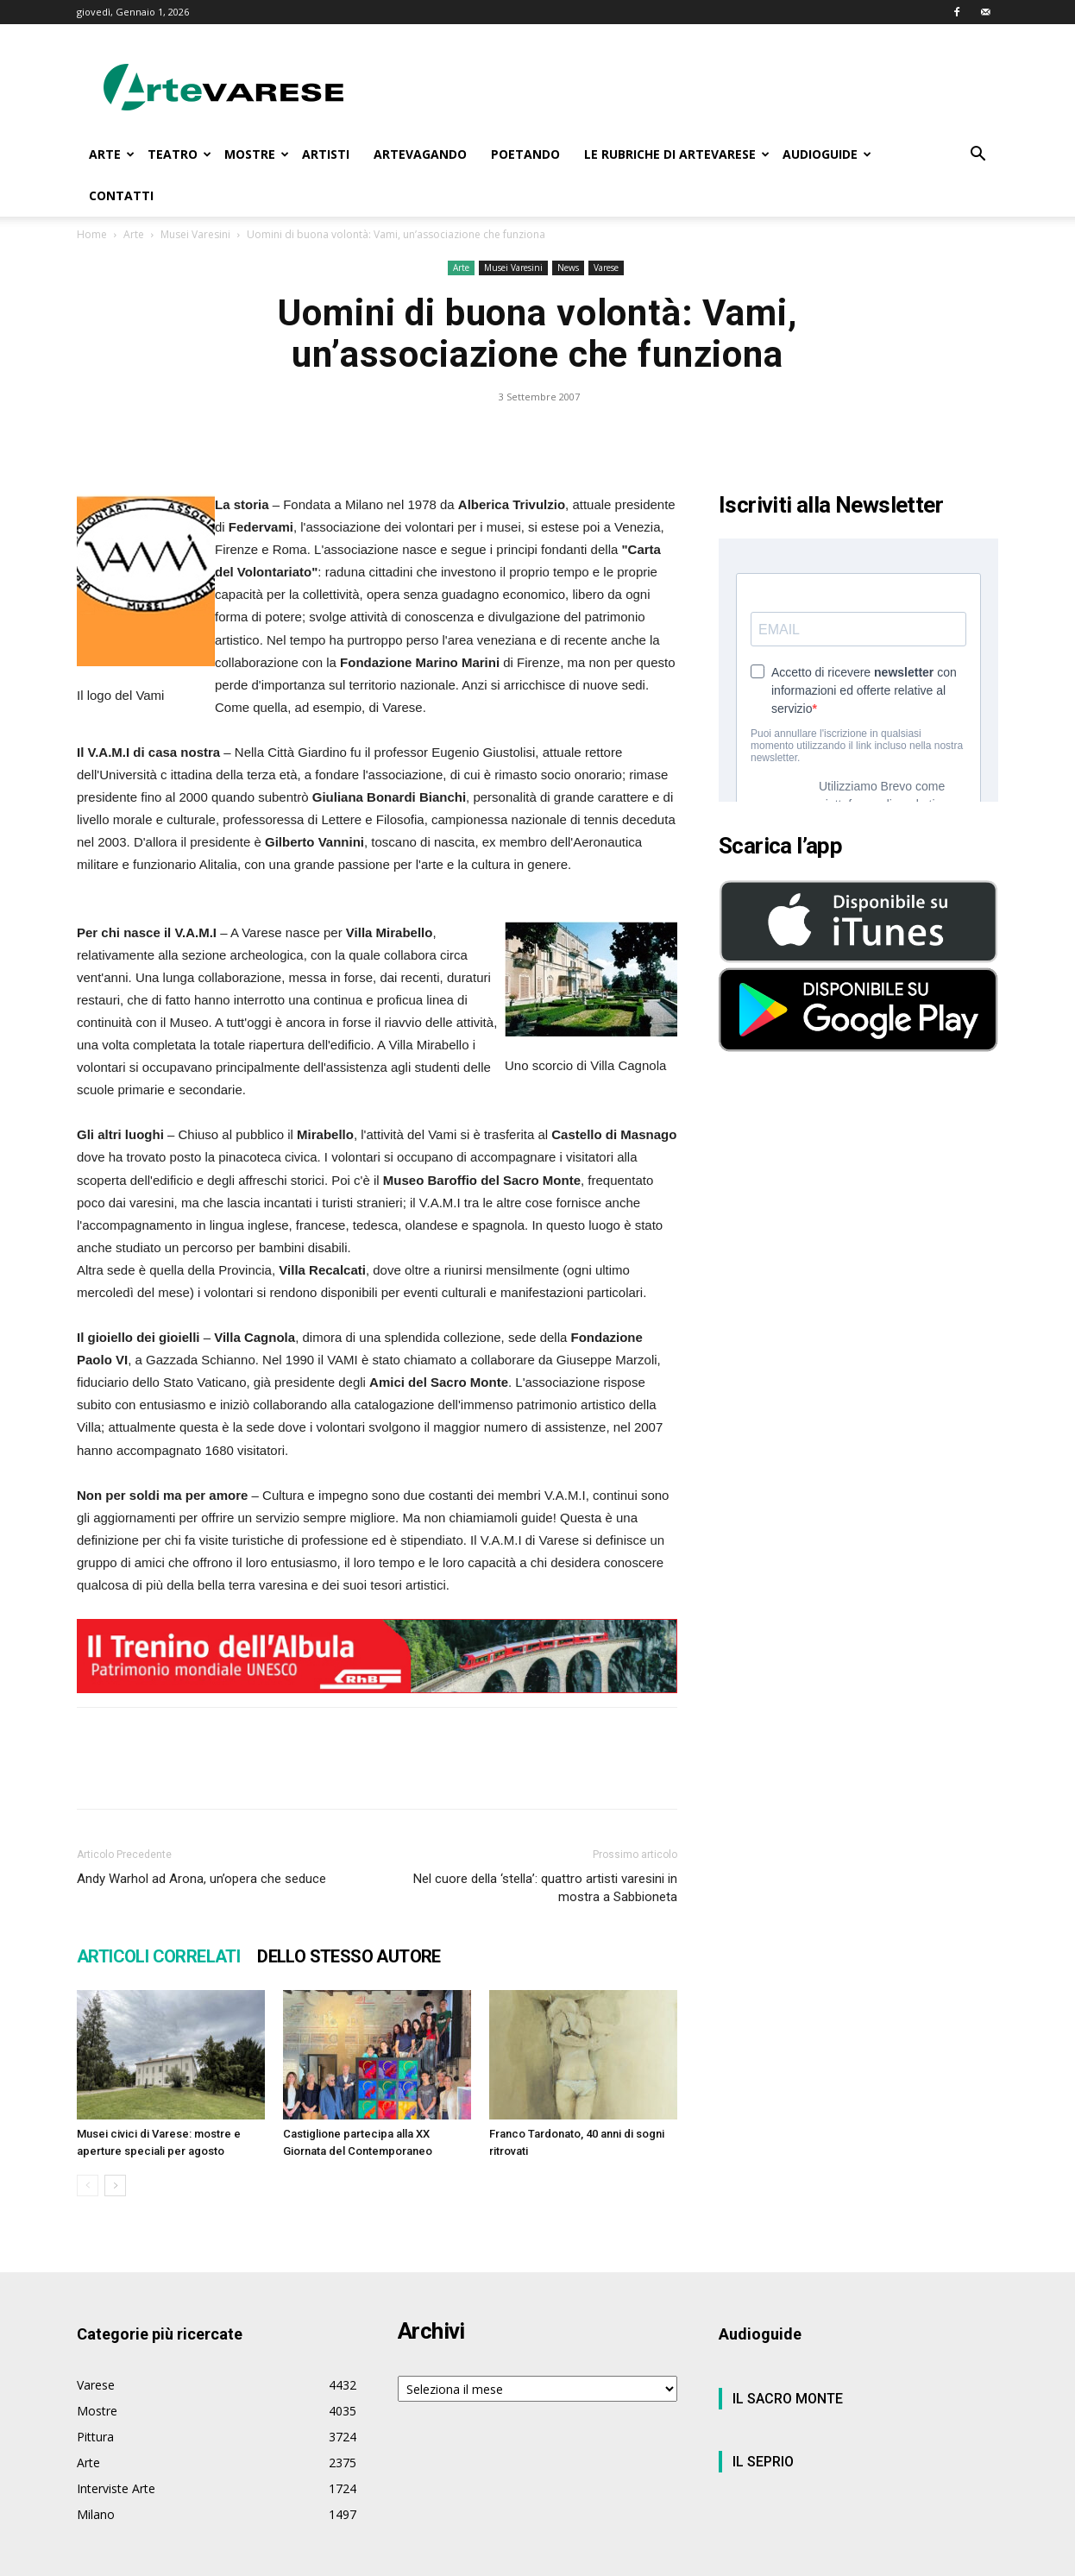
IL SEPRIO (763, 2461)
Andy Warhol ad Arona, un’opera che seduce (201, 1878)
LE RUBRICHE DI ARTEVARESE (677, 154)
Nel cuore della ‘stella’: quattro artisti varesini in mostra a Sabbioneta (545, 1888)
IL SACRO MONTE (787, 2398)
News (568, 267)
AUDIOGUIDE (827, 154)
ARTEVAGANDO (420, 154)
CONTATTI (121, 195)
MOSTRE (256, 154)
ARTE (112, 154)
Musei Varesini (195, 234)
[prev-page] (87, 2185)
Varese (606, 267)
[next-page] (115, 2185)
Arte (133, 234)
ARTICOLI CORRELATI (158, 1956)
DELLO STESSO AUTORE (349, 1956)
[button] (977, 156)
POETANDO (525, 154)
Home (92, 234)
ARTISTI (325, 154)
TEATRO (179, 154)
